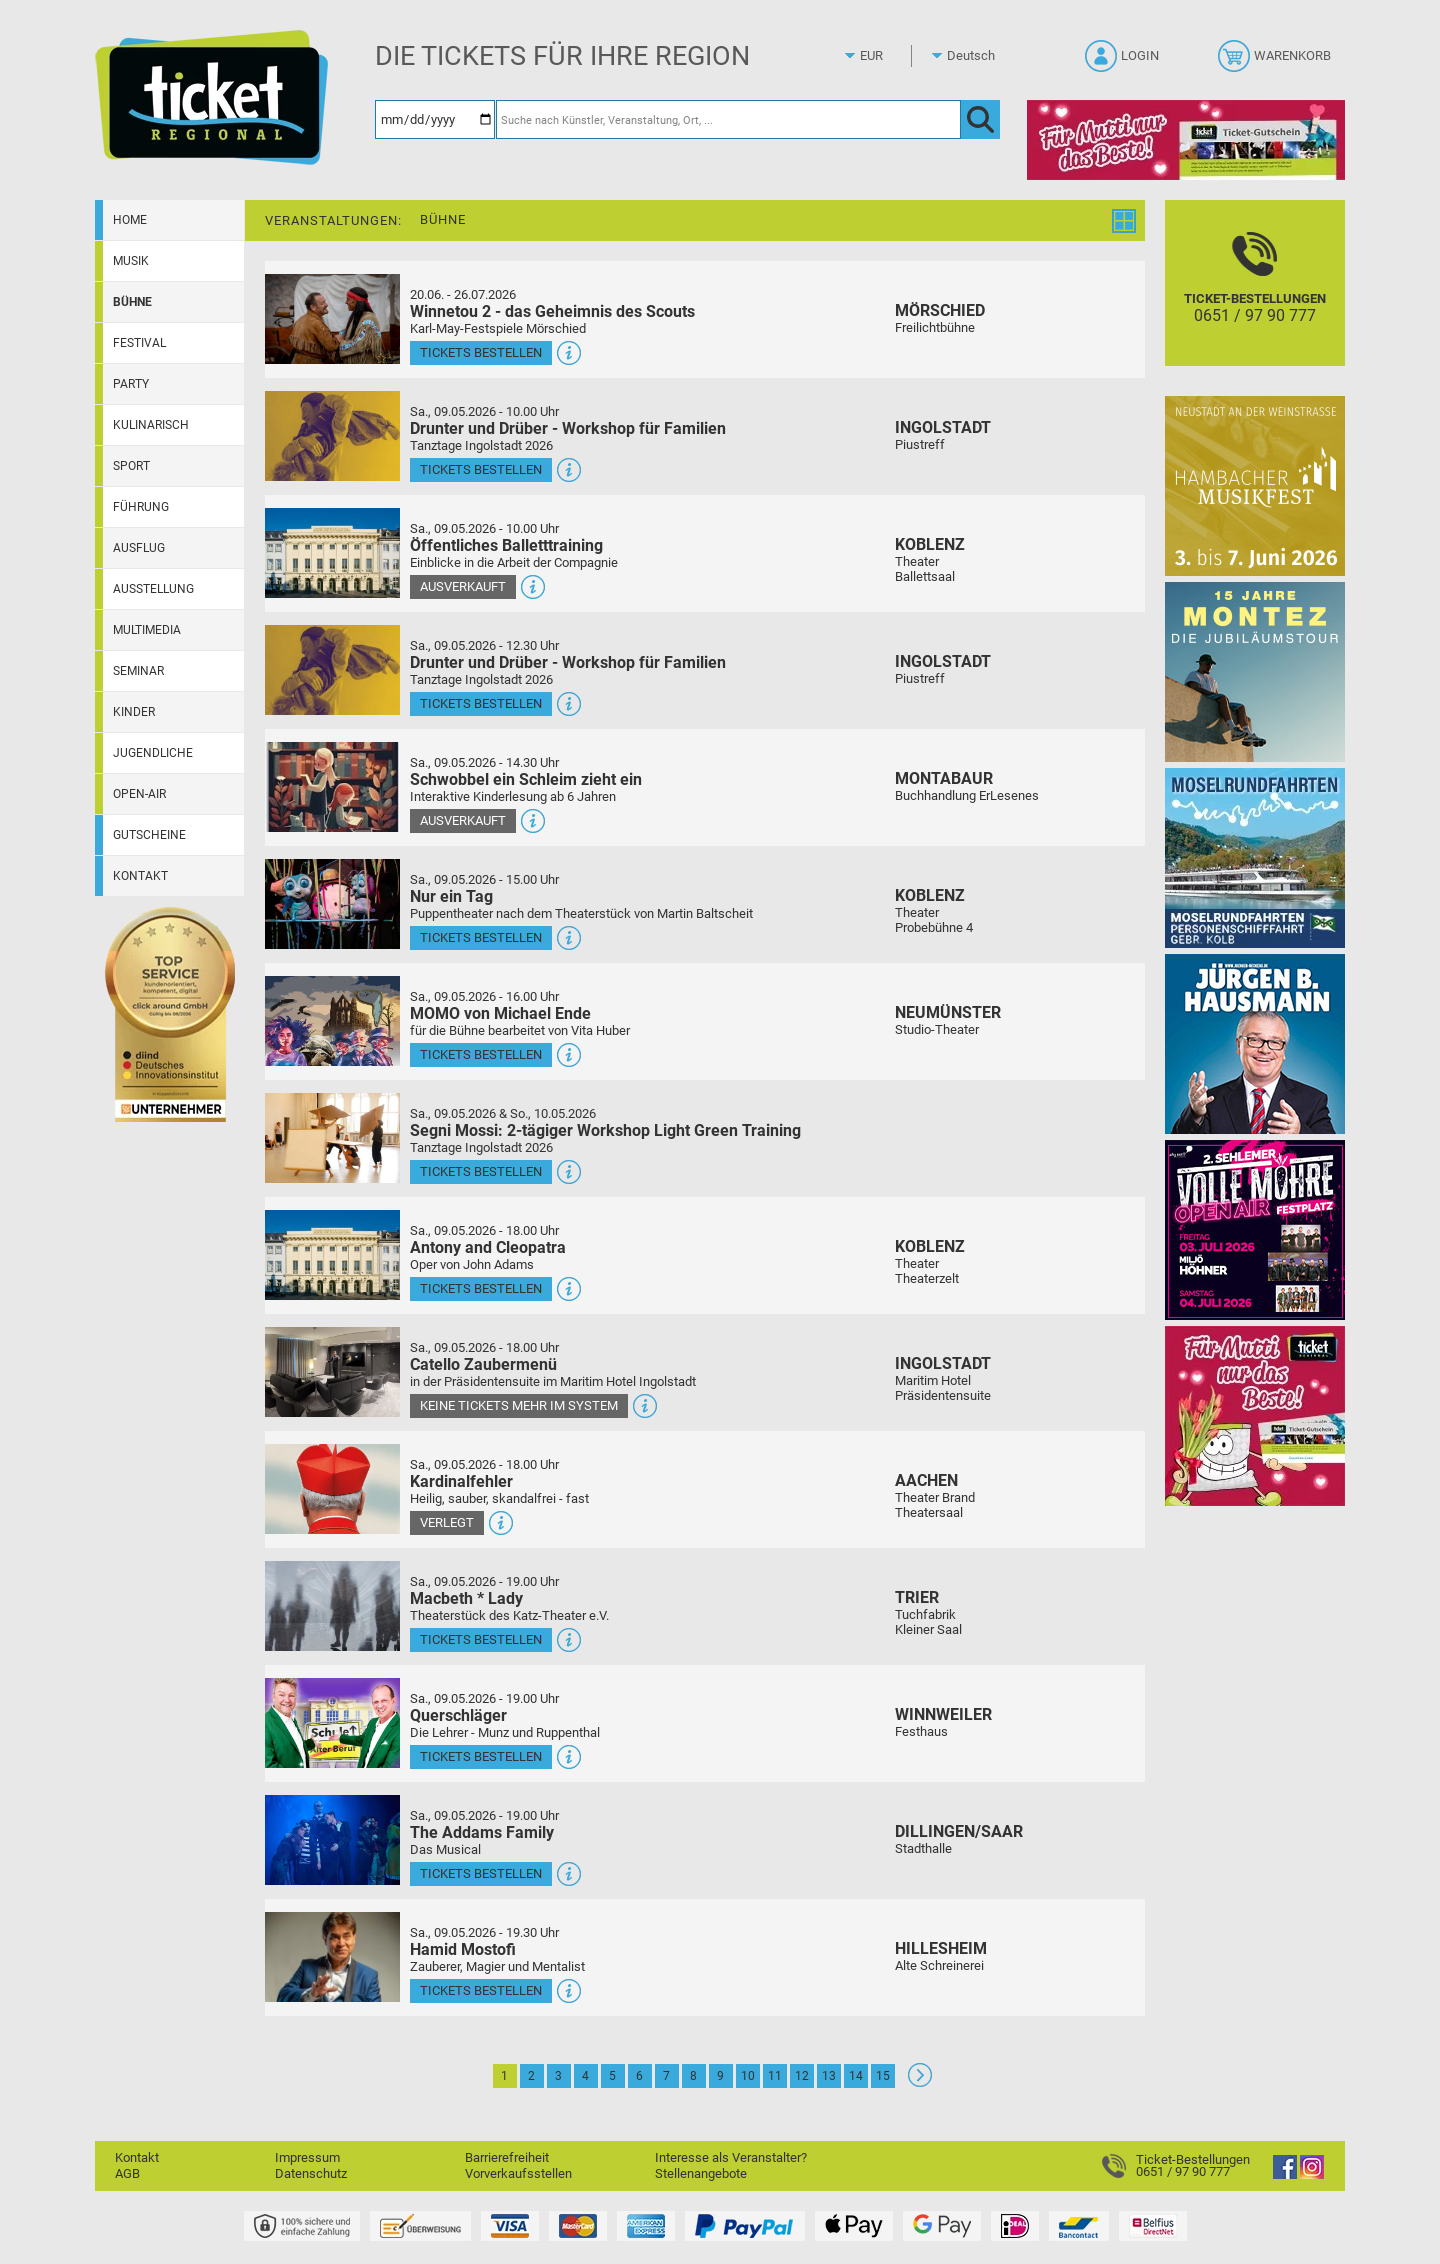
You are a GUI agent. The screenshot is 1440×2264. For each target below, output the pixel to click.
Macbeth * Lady (466, 1598)
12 (802, 2076)
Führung (141, 507)
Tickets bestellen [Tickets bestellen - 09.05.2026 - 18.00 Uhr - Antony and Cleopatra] (481, 1288)
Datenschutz (311, 2173)
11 (775, 2076)
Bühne (132, 302)
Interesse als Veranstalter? (731, 2157)
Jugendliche (153, 753)
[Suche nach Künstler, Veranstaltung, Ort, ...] (728, 119)
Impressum (307, 2157)
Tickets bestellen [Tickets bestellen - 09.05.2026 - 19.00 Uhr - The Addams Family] (481, 1873)
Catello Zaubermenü (483, 1364)
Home (130, 220)
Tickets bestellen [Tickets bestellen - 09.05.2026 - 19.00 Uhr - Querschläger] (481, 1756)
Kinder (134, 712)
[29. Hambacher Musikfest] (1255, 485)
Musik (131, 261)
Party (131, 384)
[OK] (980, 119)
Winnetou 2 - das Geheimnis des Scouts (552, 311)
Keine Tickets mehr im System (519, 1405)
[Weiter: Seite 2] (920, 2082)
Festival (139, 343)
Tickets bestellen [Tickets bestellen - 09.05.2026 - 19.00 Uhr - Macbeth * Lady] (481, 1639)
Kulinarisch (151, 425)
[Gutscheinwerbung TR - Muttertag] (1255, 1415)
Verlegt (447, 1522)
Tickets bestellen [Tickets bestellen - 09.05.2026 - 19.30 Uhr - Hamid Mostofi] (481, 1990)
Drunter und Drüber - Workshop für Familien (568, 428)
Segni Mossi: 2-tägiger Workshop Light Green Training (605, 1130)
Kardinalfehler (461, 1481)
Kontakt (140, 876)
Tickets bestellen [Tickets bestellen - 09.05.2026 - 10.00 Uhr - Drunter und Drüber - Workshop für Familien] (481, 469)
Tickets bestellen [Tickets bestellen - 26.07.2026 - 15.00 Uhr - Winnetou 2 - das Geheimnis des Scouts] (481, 352)
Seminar (138, 671)
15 (883, 2076)
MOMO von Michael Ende (500, 1013)
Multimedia (147, 630)
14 (856, 2076)
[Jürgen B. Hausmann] (1255, 1043)
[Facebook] (1285, 2174)
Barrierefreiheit (507, 2157)
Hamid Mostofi (463, 1949)
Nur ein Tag (451, 896)
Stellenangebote (701, 2173)
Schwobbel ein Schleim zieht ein (526, 779)
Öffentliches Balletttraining (506, 545)
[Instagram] (1312, 2174)
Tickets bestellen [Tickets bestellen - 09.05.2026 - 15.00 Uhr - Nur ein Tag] (481, 937)
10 (748, 2076)
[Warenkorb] (1276, 62)
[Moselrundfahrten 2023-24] (1255, 857)
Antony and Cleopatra (488, 1247)
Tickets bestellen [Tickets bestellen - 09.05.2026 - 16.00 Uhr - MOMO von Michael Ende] (481, 1054)
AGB (127, 2173)
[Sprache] (977, 56)
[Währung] (890, 56)
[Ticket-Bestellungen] (1255, 300)
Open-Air (139, 794)
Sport (131, 466)
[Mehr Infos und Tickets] (332, 318)
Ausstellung (153, 589)
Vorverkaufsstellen (518, 2173)
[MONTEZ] (1255, 671)
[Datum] (435, 119)
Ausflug (139, 548)
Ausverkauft (463, 586)
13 (829, 2076)
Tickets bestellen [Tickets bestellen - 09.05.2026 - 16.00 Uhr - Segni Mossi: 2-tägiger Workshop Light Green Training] (481, 1171)
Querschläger (458, 1715)
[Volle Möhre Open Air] (1255, 1229)
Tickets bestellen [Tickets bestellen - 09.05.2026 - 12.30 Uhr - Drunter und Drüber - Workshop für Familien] (481, 703)
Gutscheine (149, 835)
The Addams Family (482, 1832)
